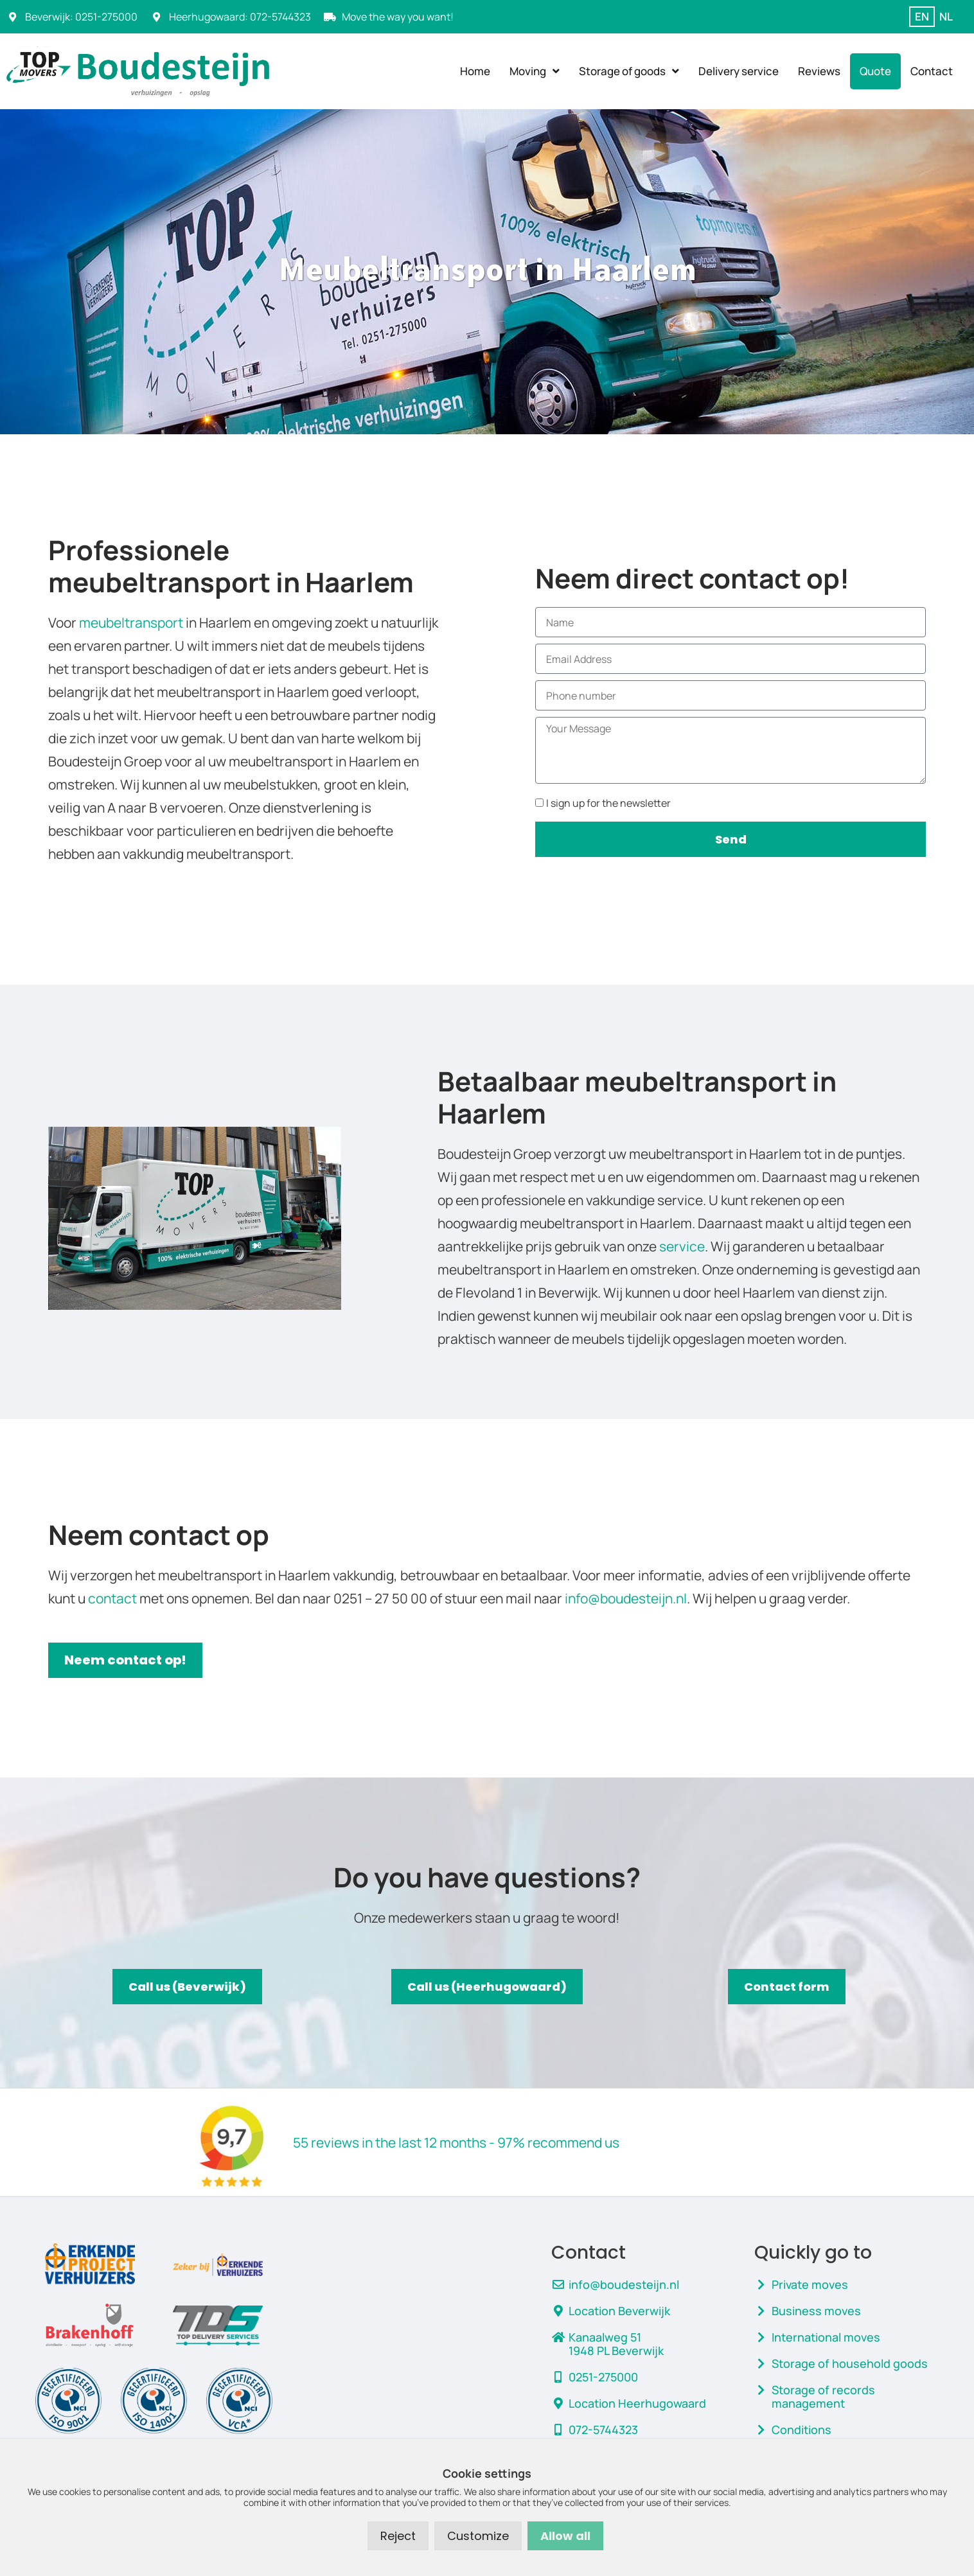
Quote (875, 71)
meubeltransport (131, 622)
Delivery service (738, 71)
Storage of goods (629, 71)
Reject (398, 2536)
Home (475, 71)
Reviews (819, 71)
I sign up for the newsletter (608, 803)
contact (112, 1598)
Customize (478, 2536)
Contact (931, 71)
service (682, 1246)
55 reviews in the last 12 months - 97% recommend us (456, 2142)
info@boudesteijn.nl (626, 1598)
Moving (534, 71)
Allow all (565, 2536)
